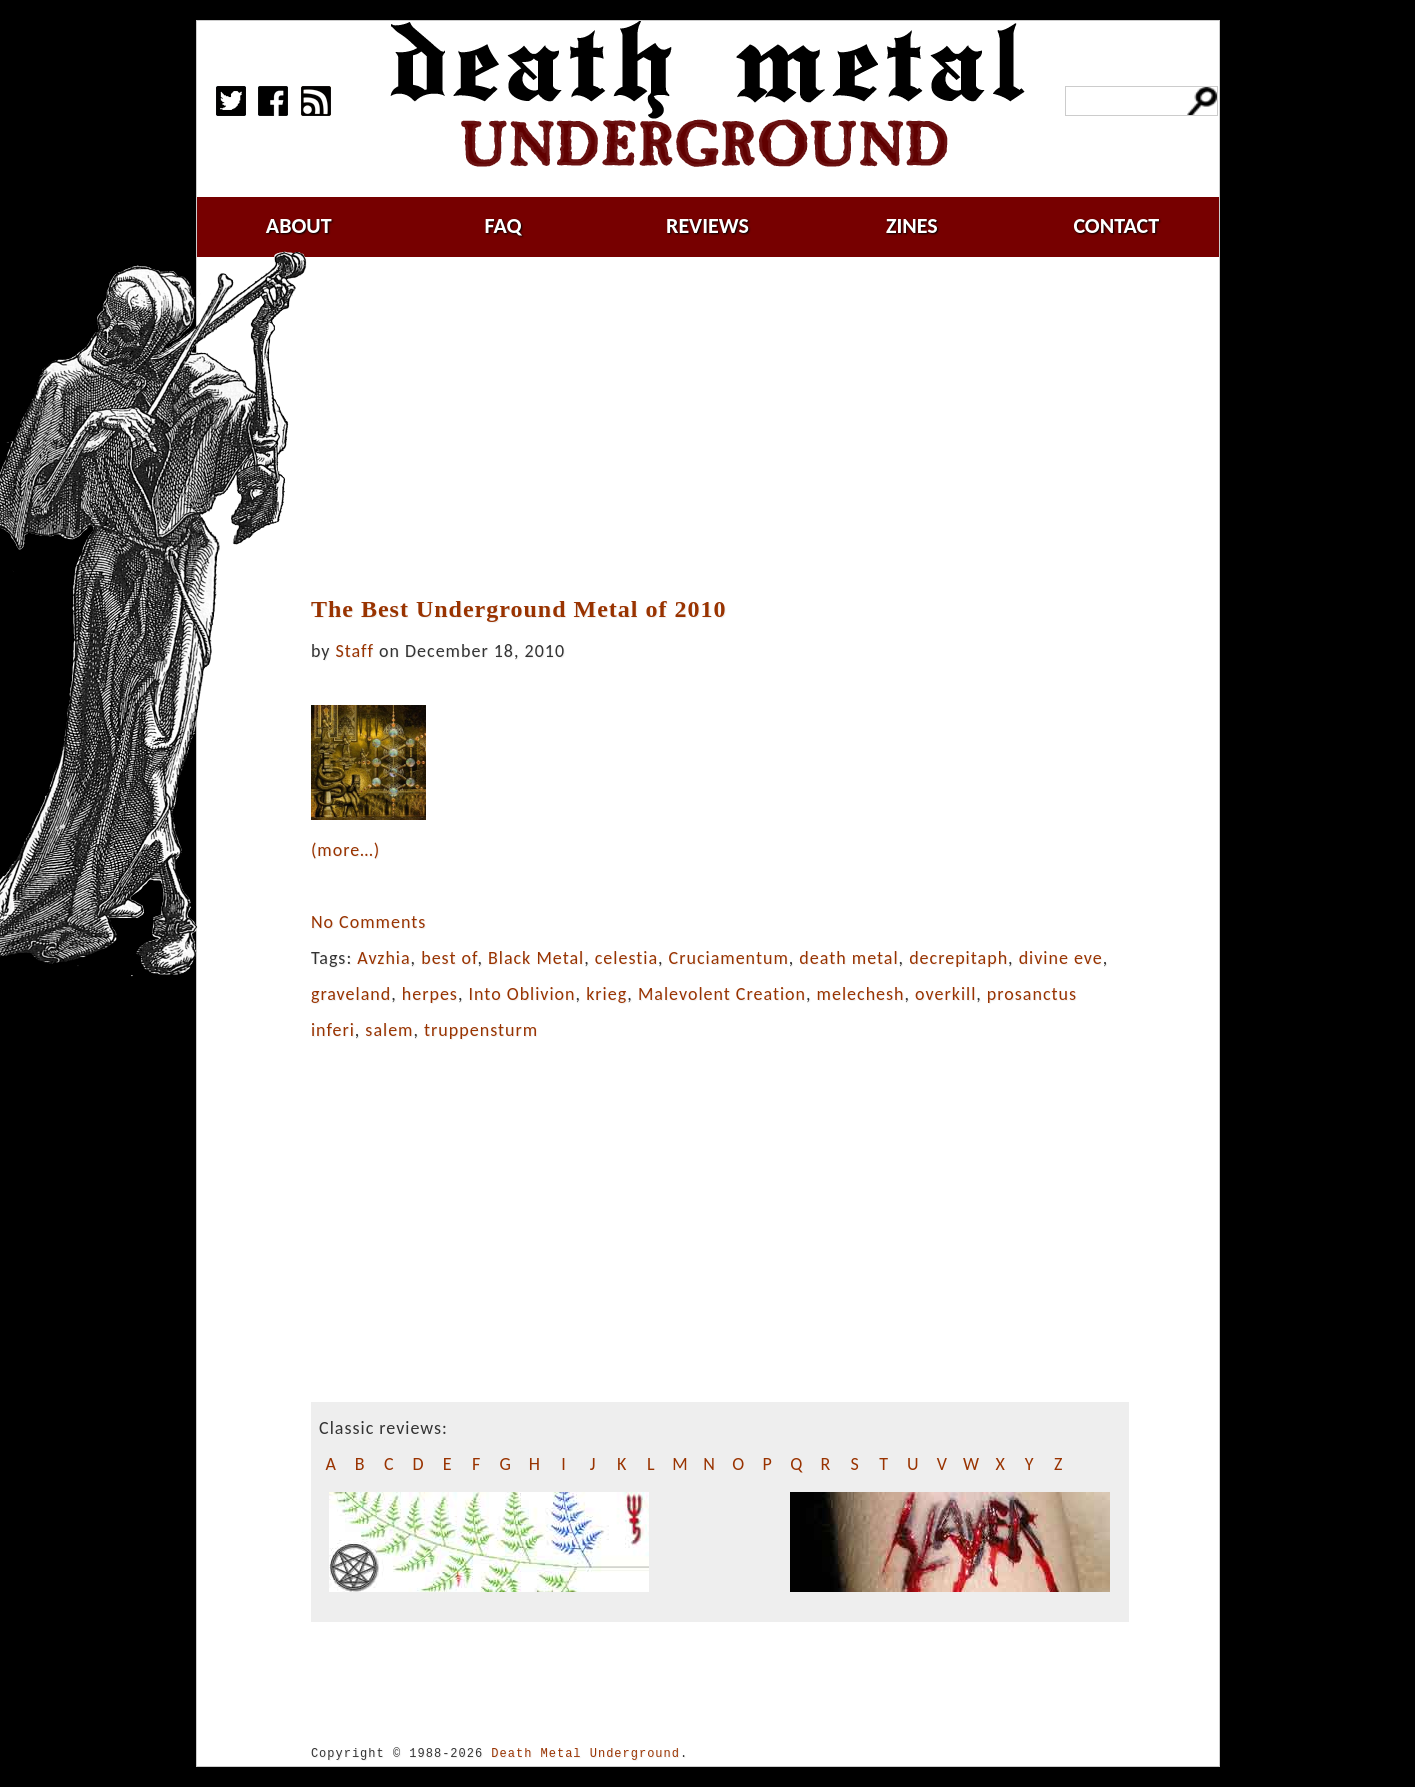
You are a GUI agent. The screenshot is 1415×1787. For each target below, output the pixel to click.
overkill (945, 994)
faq (503, 225)
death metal (848, 958)
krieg (606, 994)
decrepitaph (958, 958)
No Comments (368, 922)
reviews (707, 225)
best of (449, 958)
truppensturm (481, 1030)
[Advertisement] (732, 427)
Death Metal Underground (585, 1753)
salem (389, 1030)
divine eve (1061, 958)
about (299, 225)
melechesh (861, 994)
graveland (351, 994)
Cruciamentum (729, 958)
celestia (626, 958)
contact (1116, 225)
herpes (430, 994)
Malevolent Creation (722, 994)
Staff (355, 651)
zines (912, 225)
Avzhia (383, 958)
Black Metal (536, 958)
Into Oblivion (521, 994)
